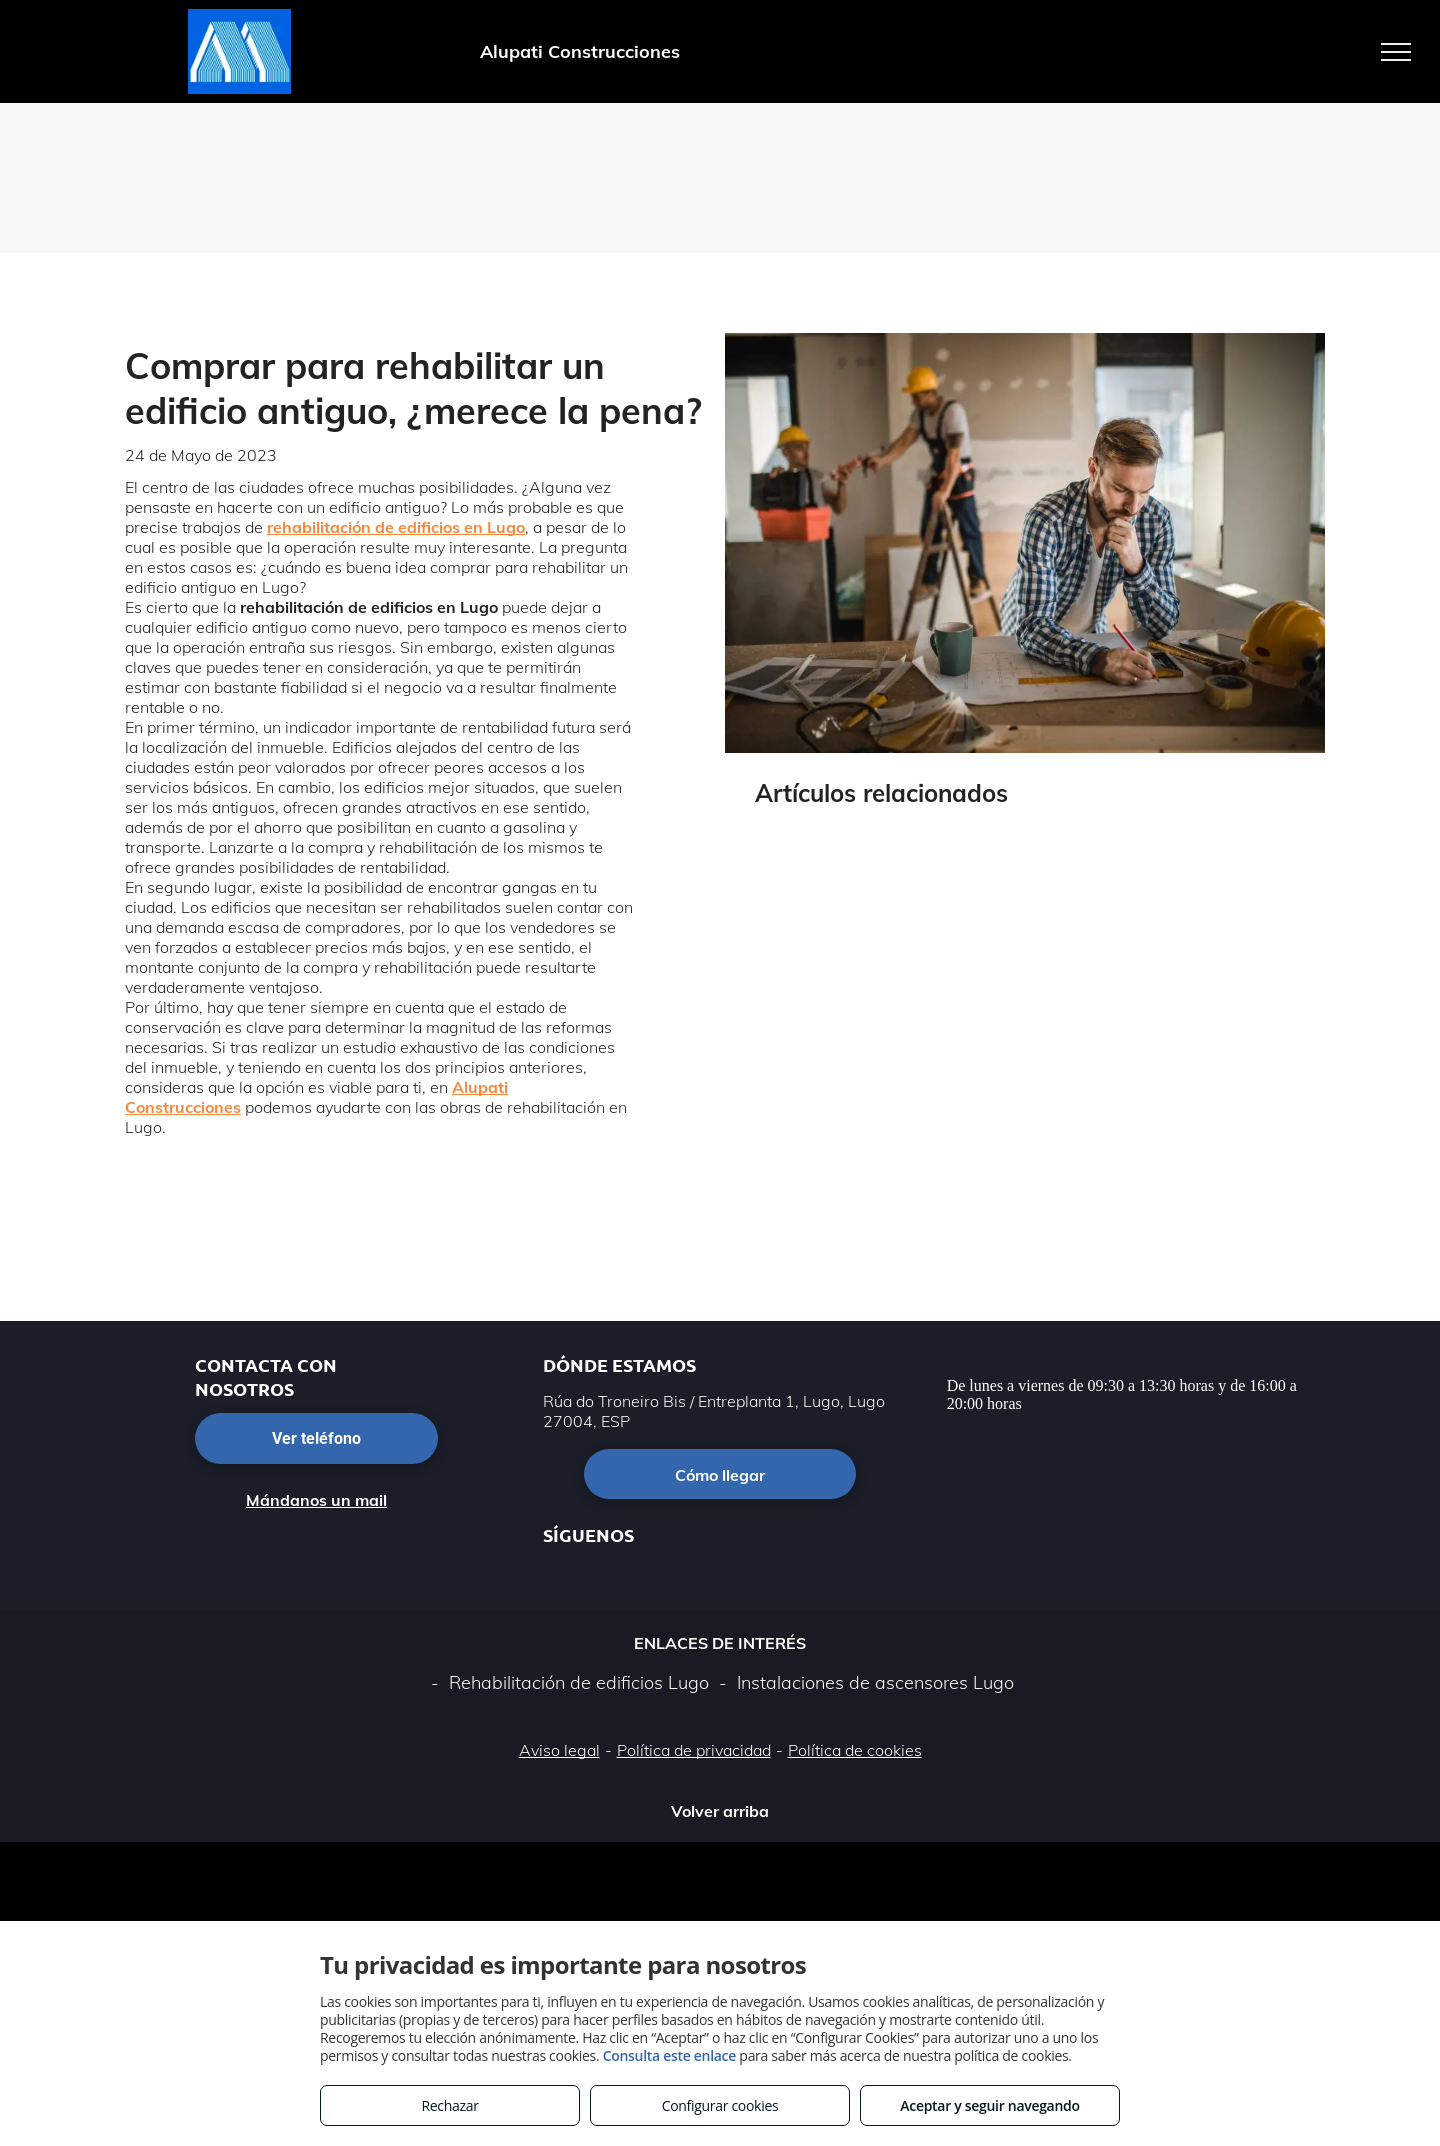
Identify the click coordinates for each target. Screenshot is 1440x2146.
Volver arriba (720, 1811)
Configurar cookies (720, 2105)
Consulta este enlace (669, 2055)
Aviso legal (559, 1750)
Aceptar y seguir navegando (989, 2105)
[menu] (1396, 52)
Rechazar (449, 2105)
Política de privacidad (694, 1750)
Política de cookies (855, 1750)
